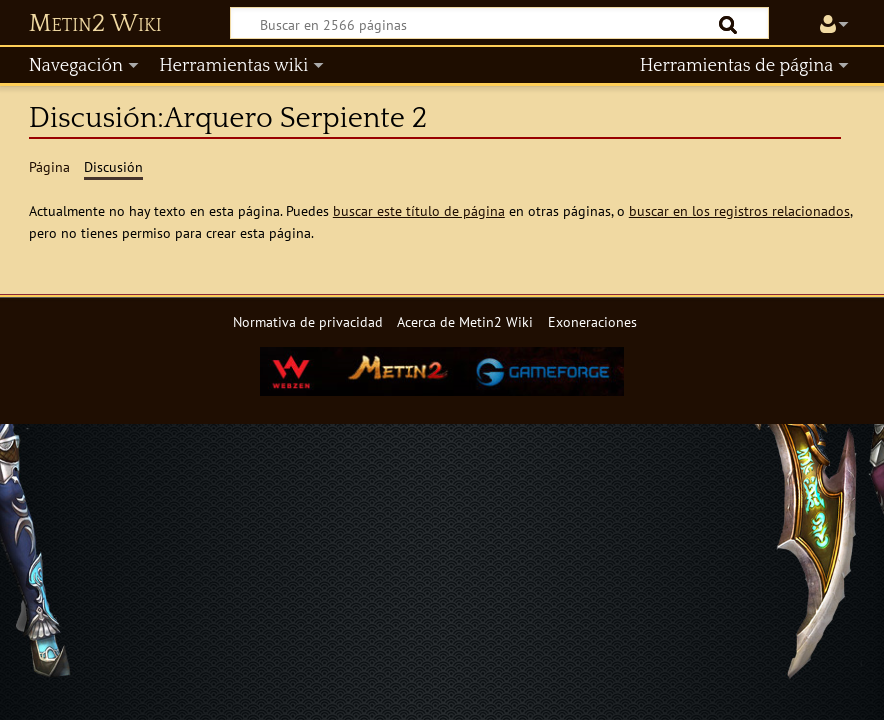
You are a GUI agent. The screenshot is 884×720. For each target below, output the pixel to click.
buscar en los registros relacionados (739, 210)
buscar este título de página (419, 210)
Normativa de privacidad (308, 321)
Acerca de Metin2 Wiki (465, 321)
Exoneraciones (592, 321)
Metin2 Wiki (95, 24)
